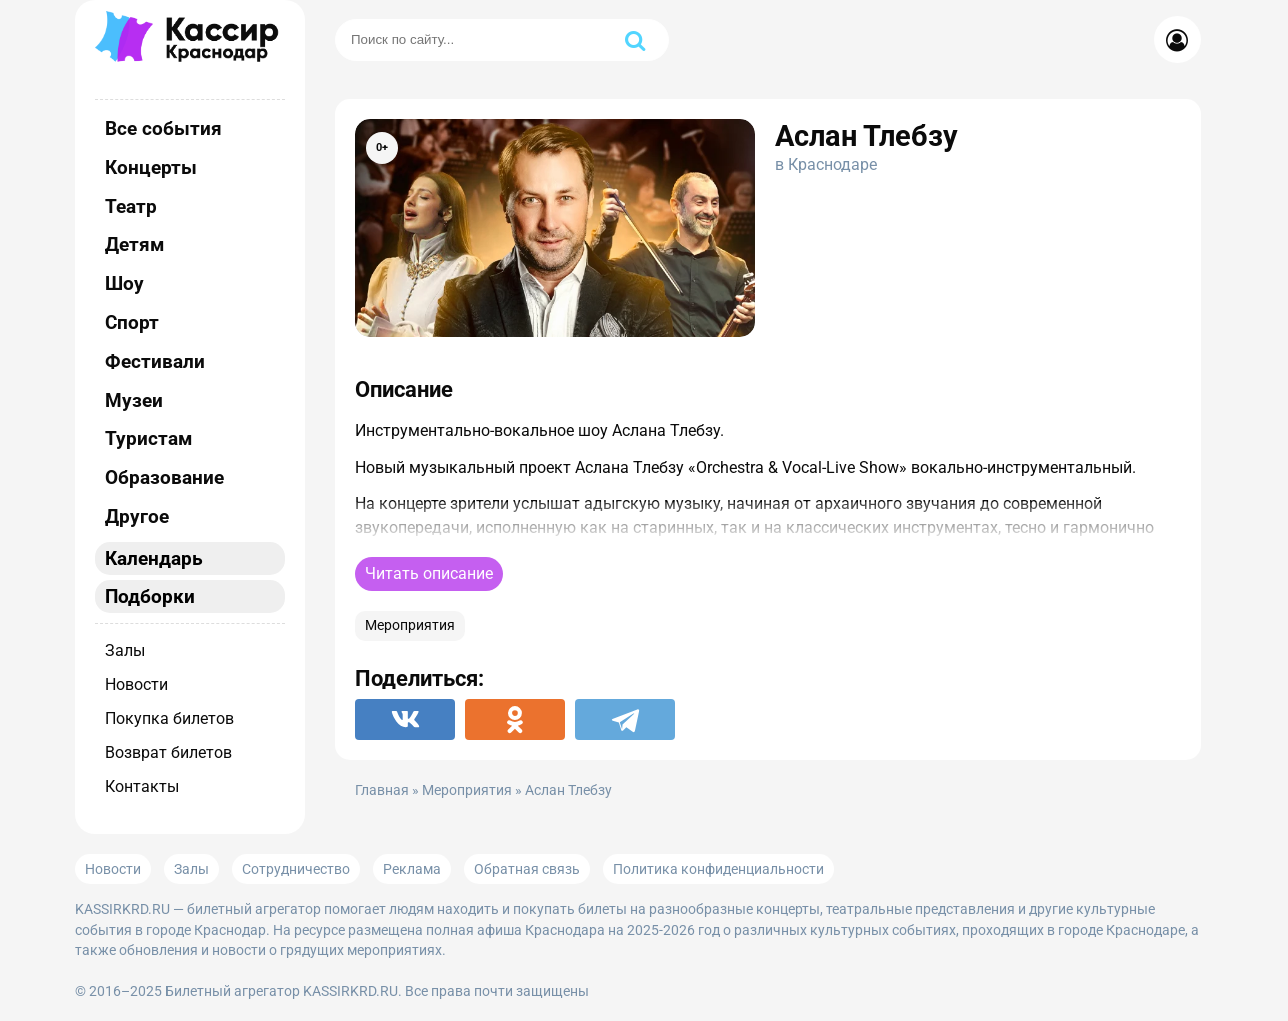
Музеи (134, 400)
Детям (134, 244)
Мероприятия (410, 625)
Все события (163, 128)
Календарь (154, 558)
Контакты (142, 786)
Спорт (132, 322)
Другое (137, 516)
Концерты (151, 167)
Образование (164, 477)
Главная (382, 790)
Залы (125, 650)
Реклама (412, 869)
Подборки (150, 596)
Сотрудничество (296, 869)
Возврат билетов (168, 752)
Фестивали (155, 361)
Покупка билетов (169, 718)
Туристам (148, 438)
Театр (131, 206)
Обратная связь (527, 869)
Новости (136, 684)
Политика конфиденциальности (718, 869)
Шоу (124, 283)
